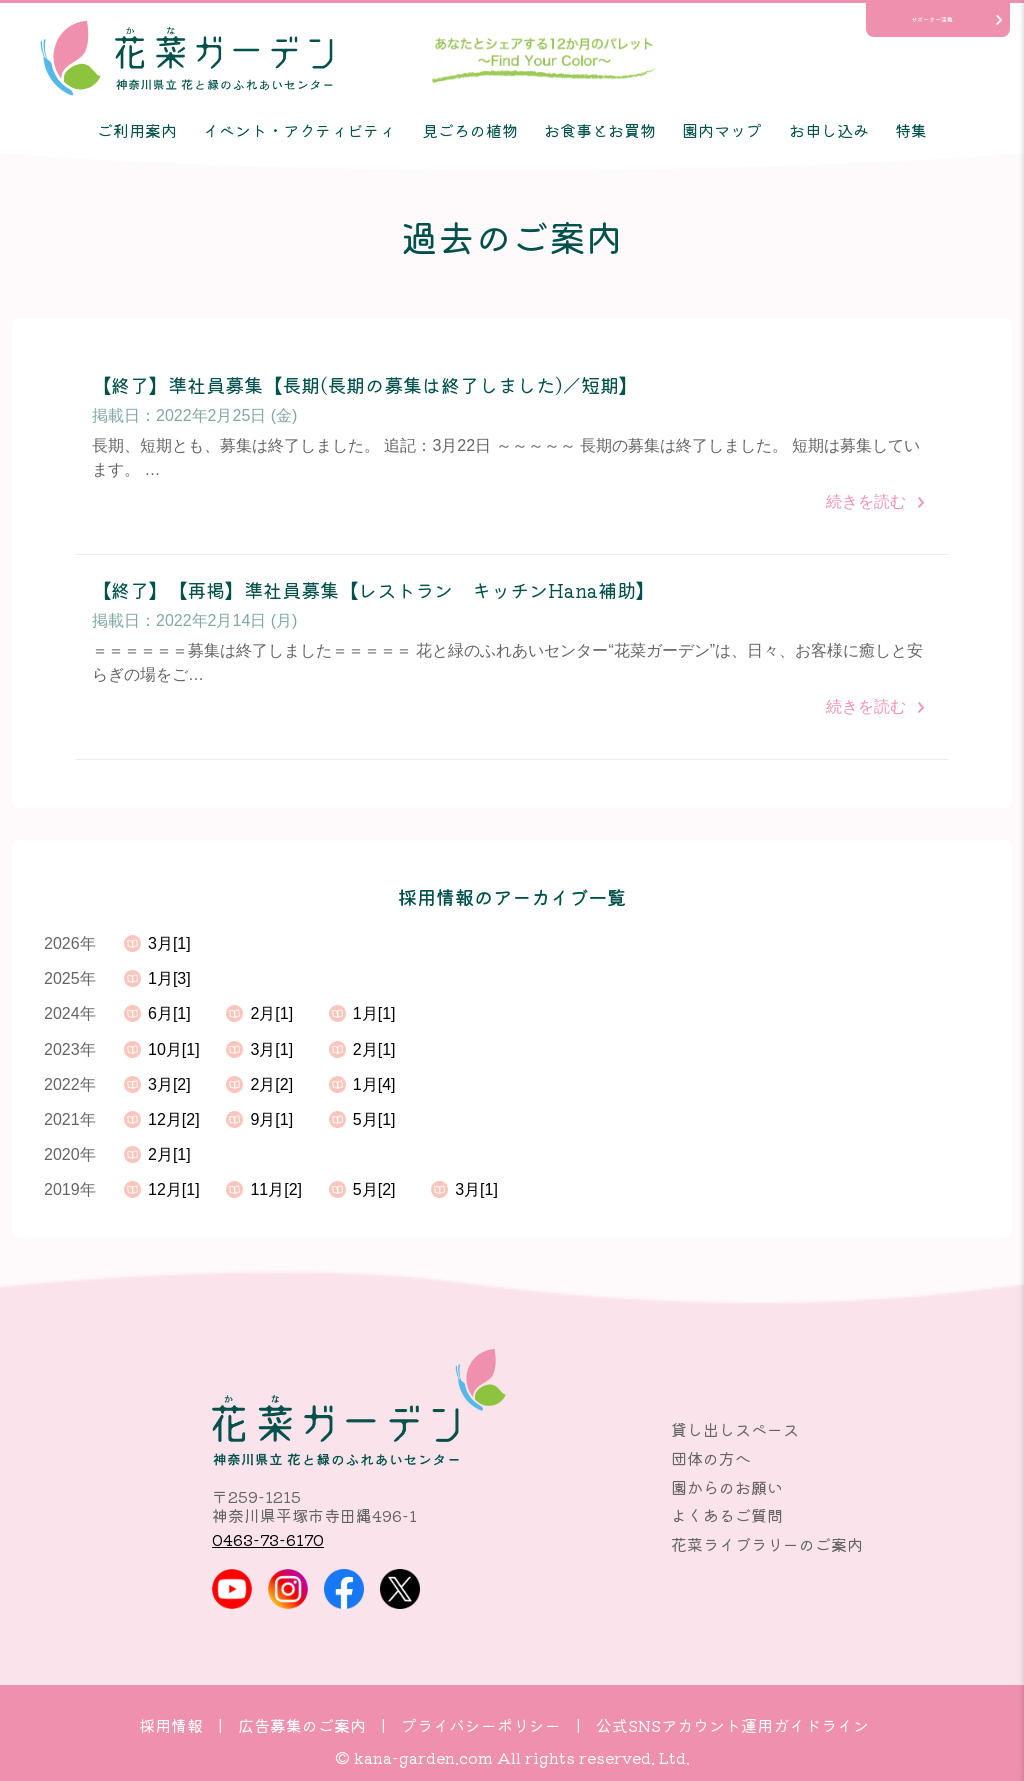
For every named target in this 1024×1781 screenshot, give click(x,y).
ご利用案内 (137, 130)
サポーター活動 (932, 19)
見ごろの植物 (470, 130)
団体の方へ (711, 1458)
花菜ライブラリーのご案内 (767, 1544)
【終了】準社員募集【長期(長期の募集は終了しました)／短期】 (365, 385)
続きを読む (866, 501)
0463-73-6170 (268, 1539)
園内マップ (722, 130)
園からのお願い (727, 1487)
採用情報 (171, 1725)
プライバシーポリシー (481, 1725)
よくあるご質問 (727, 1515)
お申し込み (829, 130)
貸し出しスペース (735, 1429)
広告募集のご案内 (302, 1725)
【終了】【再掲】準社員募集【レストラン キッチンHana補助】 (373, 590)
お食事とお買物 (600, 130)
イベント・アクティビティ (299, 130)
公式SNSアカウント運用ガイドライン (732, 1725)
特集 (911, 130)
